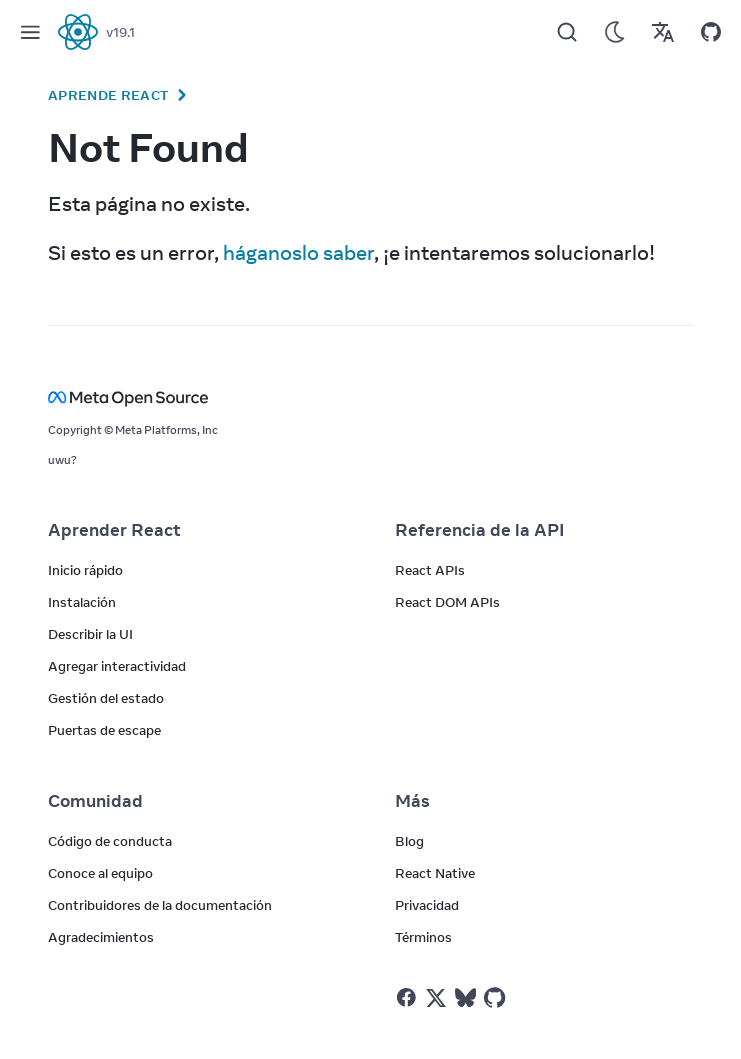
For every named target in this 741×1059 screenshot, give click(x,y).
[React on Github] (497, 998)
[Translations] (663, 32)
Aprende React (108, 95)
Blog (409, 841)
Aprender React (114, 530)
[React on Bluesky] (465, 997)
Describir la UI (90, 634)
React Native (435, 873)
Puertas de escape (104, 730)
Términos (423, 937)
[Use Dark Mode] (615, 32)
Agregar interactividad (117, 666)
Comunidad (95, 801)
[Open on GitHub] (711, 32)
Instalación (82, 602)
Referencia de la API (480, 530)
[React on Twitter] (436, 998)
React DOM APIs (447, 602)
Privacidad (427, 905)
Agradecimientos (101, 937)
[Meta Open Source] (370, 397)
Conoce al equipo (100, 873)
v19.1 (120, 32)
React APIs (430, 570)
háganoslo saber (298, 252)
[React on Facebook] (406, 997)
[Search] (567, 32)
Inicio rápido (85, 570)
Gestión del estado (106, 698)
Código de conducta (110, 841)
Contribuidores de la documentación (160, 905)
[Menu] (30, 32)
